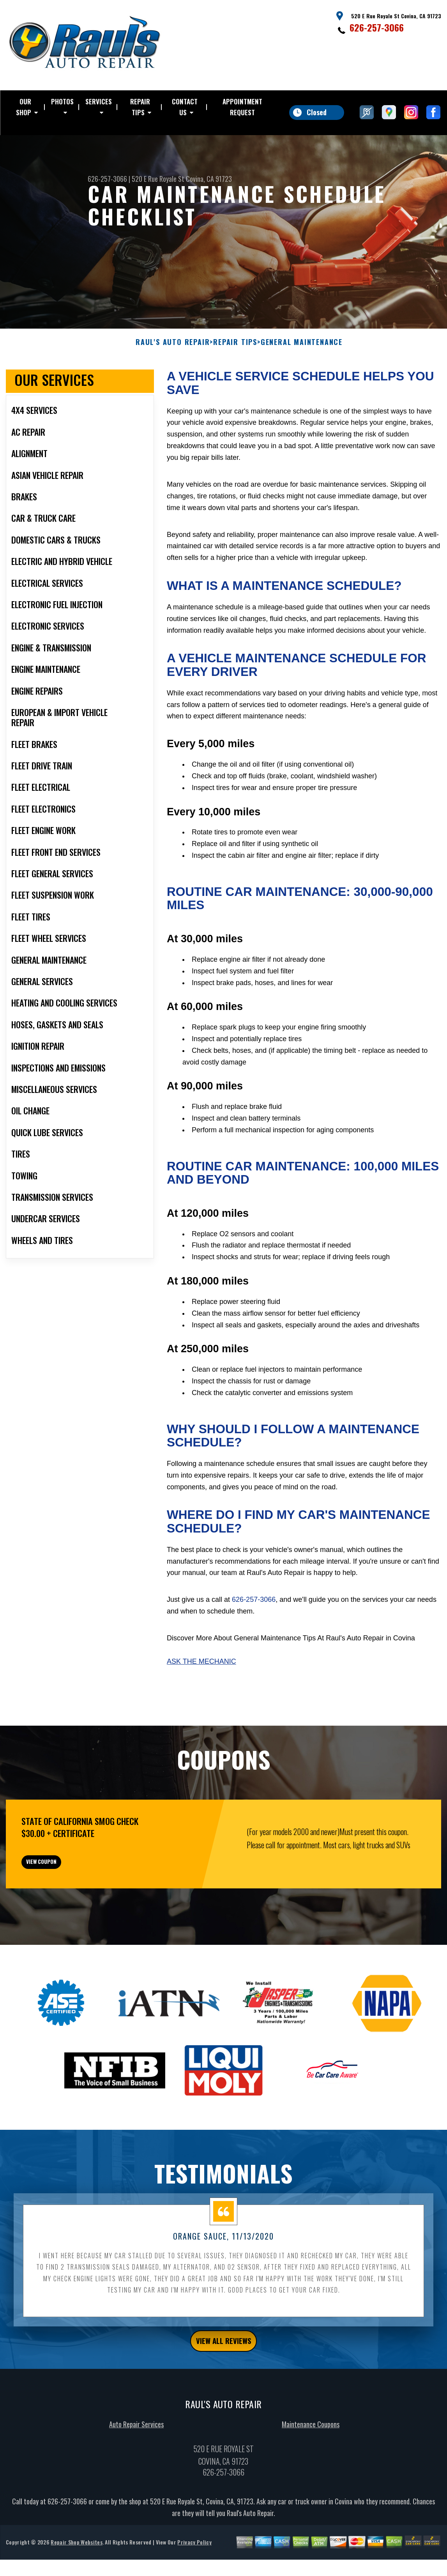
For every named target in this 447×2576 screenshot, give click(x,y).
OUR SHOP (23, 107)
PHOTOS (62, 101)
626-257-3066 (377, 27)
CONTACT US (185, 107)
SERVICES (98, 101)
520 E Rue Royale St (158, 179)
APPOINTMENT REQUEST (242, 107)
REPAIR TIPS (140, 107)
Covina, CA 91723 (209, 179)
